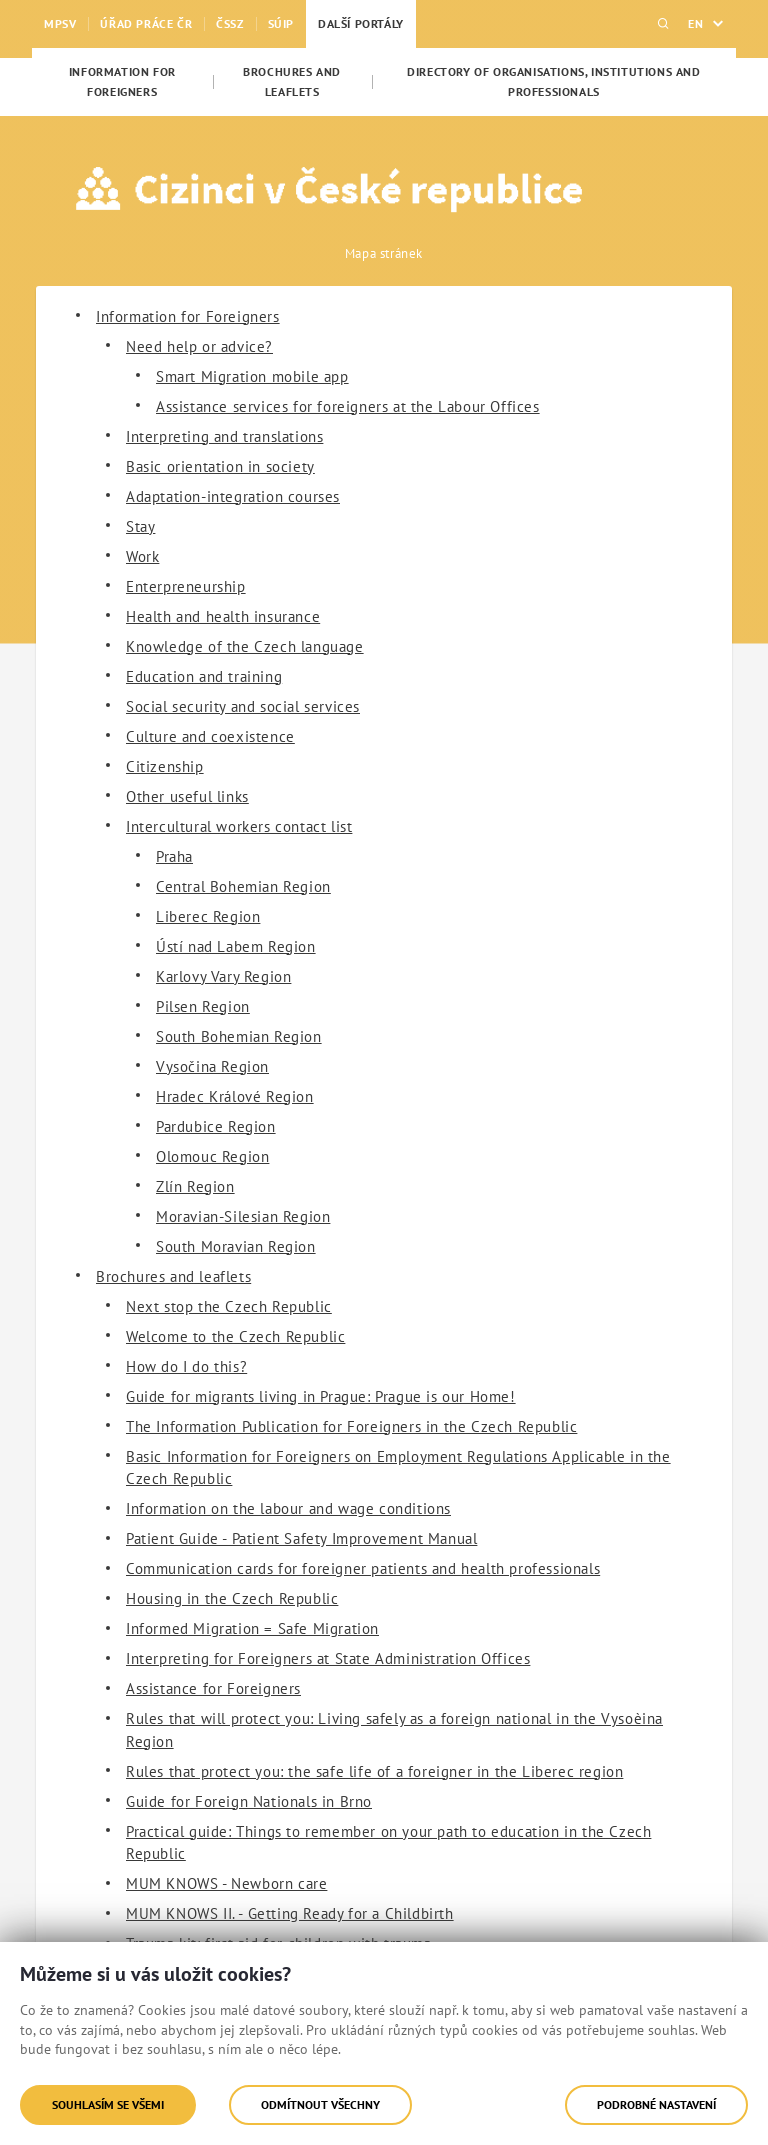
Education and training (204, 676)
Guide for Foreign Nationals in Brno (249, 1801)
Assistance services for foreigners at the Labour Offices (348, 406)
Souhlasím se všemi (108, 2104)
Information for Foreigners (188, 316)
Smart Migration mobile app (252, 376)
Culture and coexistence (210, 736)
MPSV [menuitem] (60, 23)
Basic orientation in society (220, 466)
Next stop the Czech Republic (229, 1306)
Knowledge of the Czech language (245, 646)
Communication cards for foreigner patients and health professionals (363, 1568)
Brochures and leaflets (173, 1276)
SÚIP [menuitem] (281, 23)
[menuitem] (122, 82)
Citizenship (165, 766)
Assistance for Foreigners (213, 1688)
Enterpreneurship (186, 586)
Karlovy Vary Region (223, 976)
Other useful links (187, 796)
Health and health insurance (223, 616)
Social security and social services (243, 706)
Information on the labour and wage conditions (288, 1508)
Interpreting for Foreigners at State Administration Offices (328, 1658)
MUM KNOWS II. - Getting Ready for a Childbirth (290, 1913)
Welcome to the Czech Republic (235, 1336)
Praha (174, 856)
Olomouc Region (212, 1156)
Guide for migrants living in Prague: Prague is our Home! (321, 1396)
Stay (140, 526)
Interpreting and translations (224, 436)
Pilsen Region (203, 1006)
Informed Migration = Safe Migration (252, 1628)
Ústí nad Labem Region (236, 946)
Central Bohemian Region (243, 886)
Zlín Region (195, 1186)
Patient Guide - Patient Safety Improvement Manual (301, 1538)
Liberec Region (208, 916)
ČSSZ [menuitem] (229, 23)
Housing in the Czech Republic (232, 1598)
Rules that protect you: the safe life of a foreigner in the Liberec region (374, 1771)
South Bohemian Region (239, 1036)
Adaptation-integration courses (233, 496)
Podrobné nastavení (656, 2104)
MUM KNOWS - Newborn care (226, 1883)
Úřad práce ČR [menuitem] (146, 23)
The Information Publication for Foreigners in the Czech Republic (351, 1426)
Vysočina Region (212, 1066)
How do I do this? (186, 1366)
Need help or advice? (199, 346)
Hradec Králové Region (235, 1096)
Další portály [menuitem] (361, 23)
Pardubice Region (216, 1126)
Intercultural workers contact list (239, 826)
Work (142, 556)
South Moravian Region (236, 1246)
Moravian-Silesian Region (243, 1216)
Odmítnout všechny (320, 2104)
